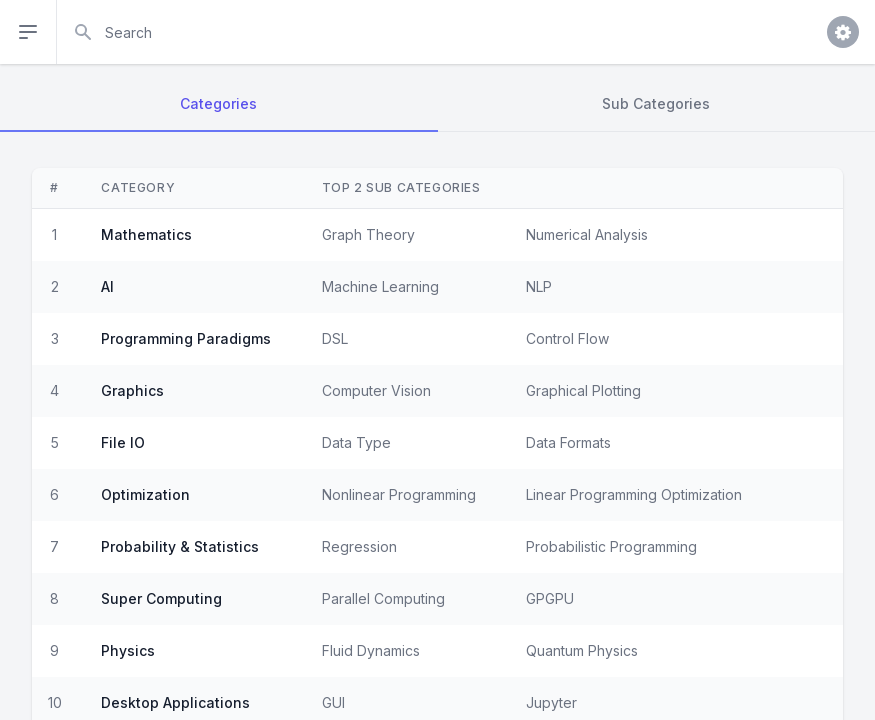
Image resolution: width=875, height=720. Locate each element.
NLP (539, 286)
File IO (123, 442)
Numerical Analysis (587, 234)
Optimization (145, 494)
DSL (335, 338)
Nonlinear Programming (399, 494)
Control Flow (567, 338)
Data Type (356, 442)
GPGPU (550, 598)
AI (107, 286)
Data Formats (568, 442)
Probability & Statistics (180, 546)
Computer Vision (376, 390)
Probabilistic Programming (611, 546)
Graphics (132, 390)
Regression (359, 546)
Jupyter (551, 702)
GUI (333, 702)
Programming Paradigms (186, 338)
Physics (128, 650)
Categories (218, 103)
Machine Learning (380, 286)
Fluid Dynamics (371, 650)
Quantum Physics (582, 650)
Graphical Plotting (583, 390)
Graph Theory (368, 234)
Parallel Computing (383, 598)
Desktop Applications (175, 702)
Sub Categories (656, 103)
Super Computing (161, 598)
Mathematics (146, 234)
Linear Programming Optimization (634, 494)
